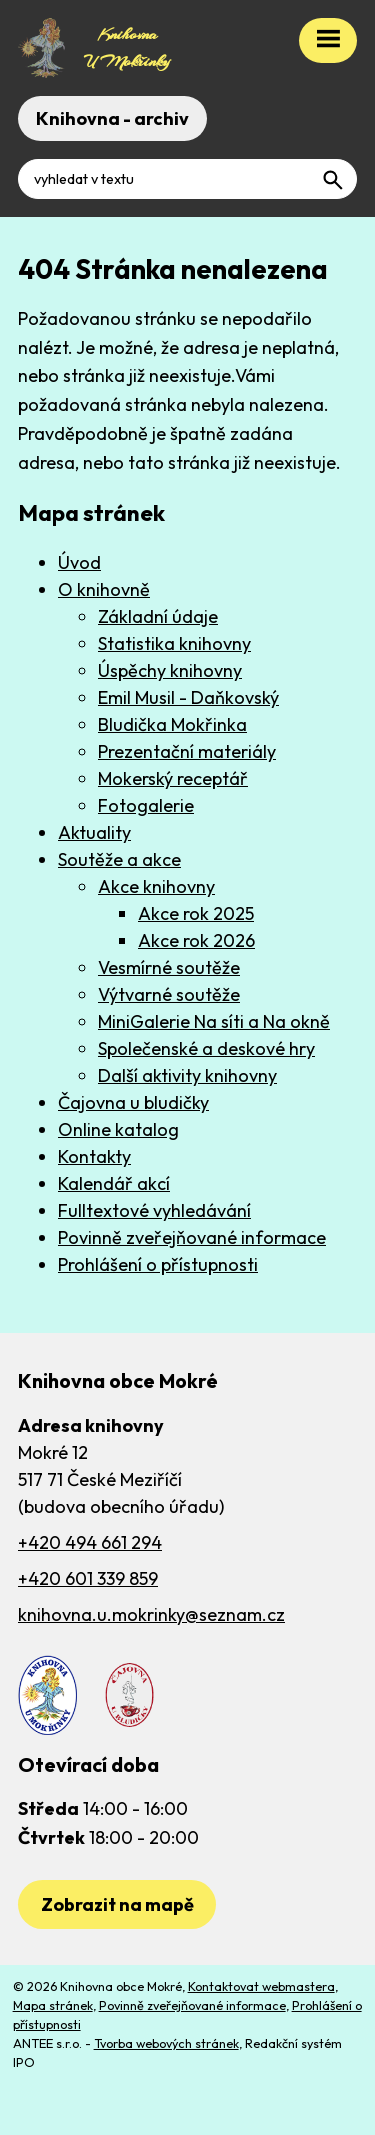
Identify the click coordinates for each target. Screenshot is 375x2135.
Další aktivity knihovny (187, 1075)
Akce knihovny (156, 886)
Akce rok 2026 (196, 940)
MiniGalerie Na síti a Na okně (214, 1021)
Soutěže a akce (119, 859)
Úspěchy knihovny (170, 670)
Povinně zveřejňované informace (192, 1237)
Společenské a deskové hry (206, 1048)
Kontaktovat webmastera (261, 1986)
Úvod (79, 562)
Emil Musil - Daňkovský (188, 697)
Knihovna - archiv (112, 118)
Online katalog (118, 1129)
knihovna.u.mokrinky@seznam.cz (151, 1614)
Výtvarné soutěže (169, 994)
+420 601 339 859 (88, 1578)
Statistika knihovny (174, 643)
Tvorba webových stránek (166, 2043)
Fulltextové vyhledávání (154, 1210)
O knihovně (104, 589)
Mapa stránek (53, 2005)
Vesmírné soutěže (169, 967)
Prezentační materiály (187, 751)
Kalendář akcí (114, 1183)
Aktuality (94, 832)
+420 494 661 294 (90, 1542)
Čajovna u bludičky (133, 1102)
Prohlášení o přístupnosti (158, 1264)
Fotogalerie (146, 805)
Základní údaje (158, 616)
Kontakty (94, 1156)
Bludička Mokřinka (172, 724)
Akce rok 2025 (196, 913)
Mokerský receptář (173, 778)
